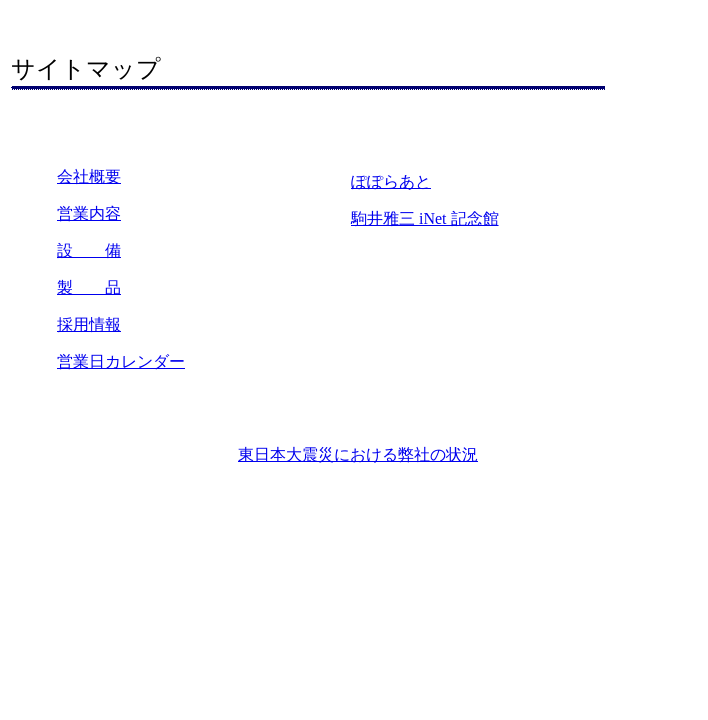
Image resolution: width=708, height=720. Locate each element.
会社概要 (89, 176)
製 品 (89, 287)
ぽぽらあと (391, 181)
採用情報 (89, 324)
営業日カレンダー (121, 361)
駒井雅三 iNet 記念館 (425, 218)
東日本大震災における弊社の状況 (358, 454)
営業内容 (89, 213)
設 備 (89, 250)
